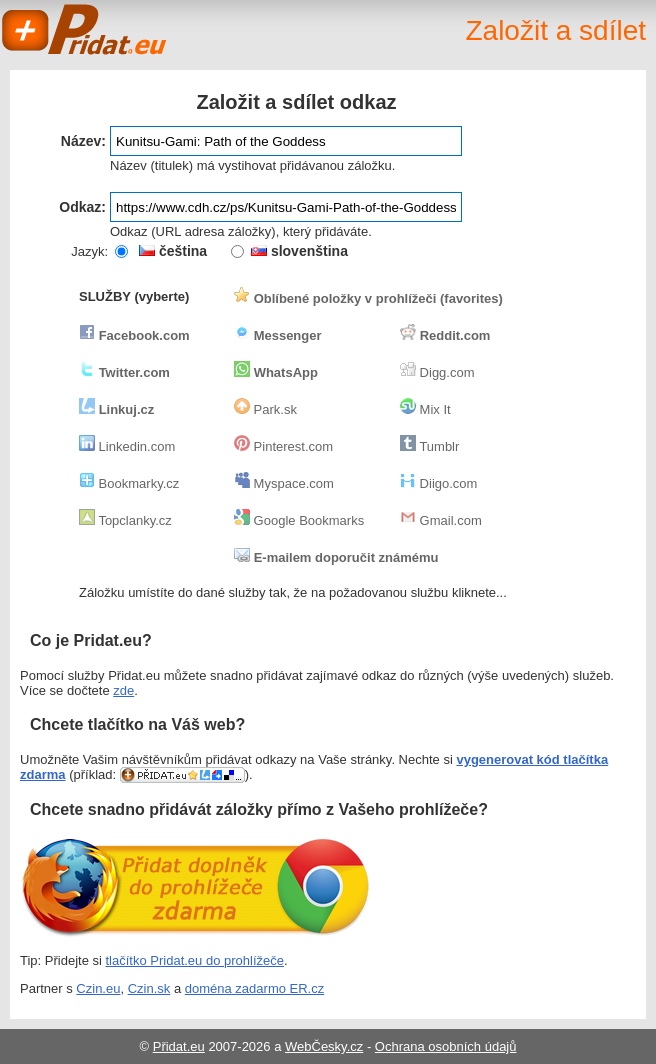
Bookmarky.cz (129, 483)
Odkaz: (82, 207)
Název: (83, 141)
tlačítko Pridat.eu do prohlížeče (195, 960)
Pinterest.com (283, 446)
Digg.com (437, 372)
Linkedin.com (127, 446)
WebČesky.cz (324, 1046)
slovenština (299, 251)
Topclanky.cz (125, 520)
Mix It (425, 409)
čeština (173, 251)
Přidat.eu (179, 1046)
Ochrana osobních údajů (446, 1046)
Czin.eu (98, 988)
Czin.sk (149, 988)
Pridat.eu (85, 30)
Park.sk (265, 409)
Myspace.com (284, 483)
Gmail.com (441, 520)
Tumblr (429, 446)
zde (123, 690)
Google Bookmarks (299, 520)
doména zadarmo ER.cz (254, 988)
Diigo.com (438, 483)
